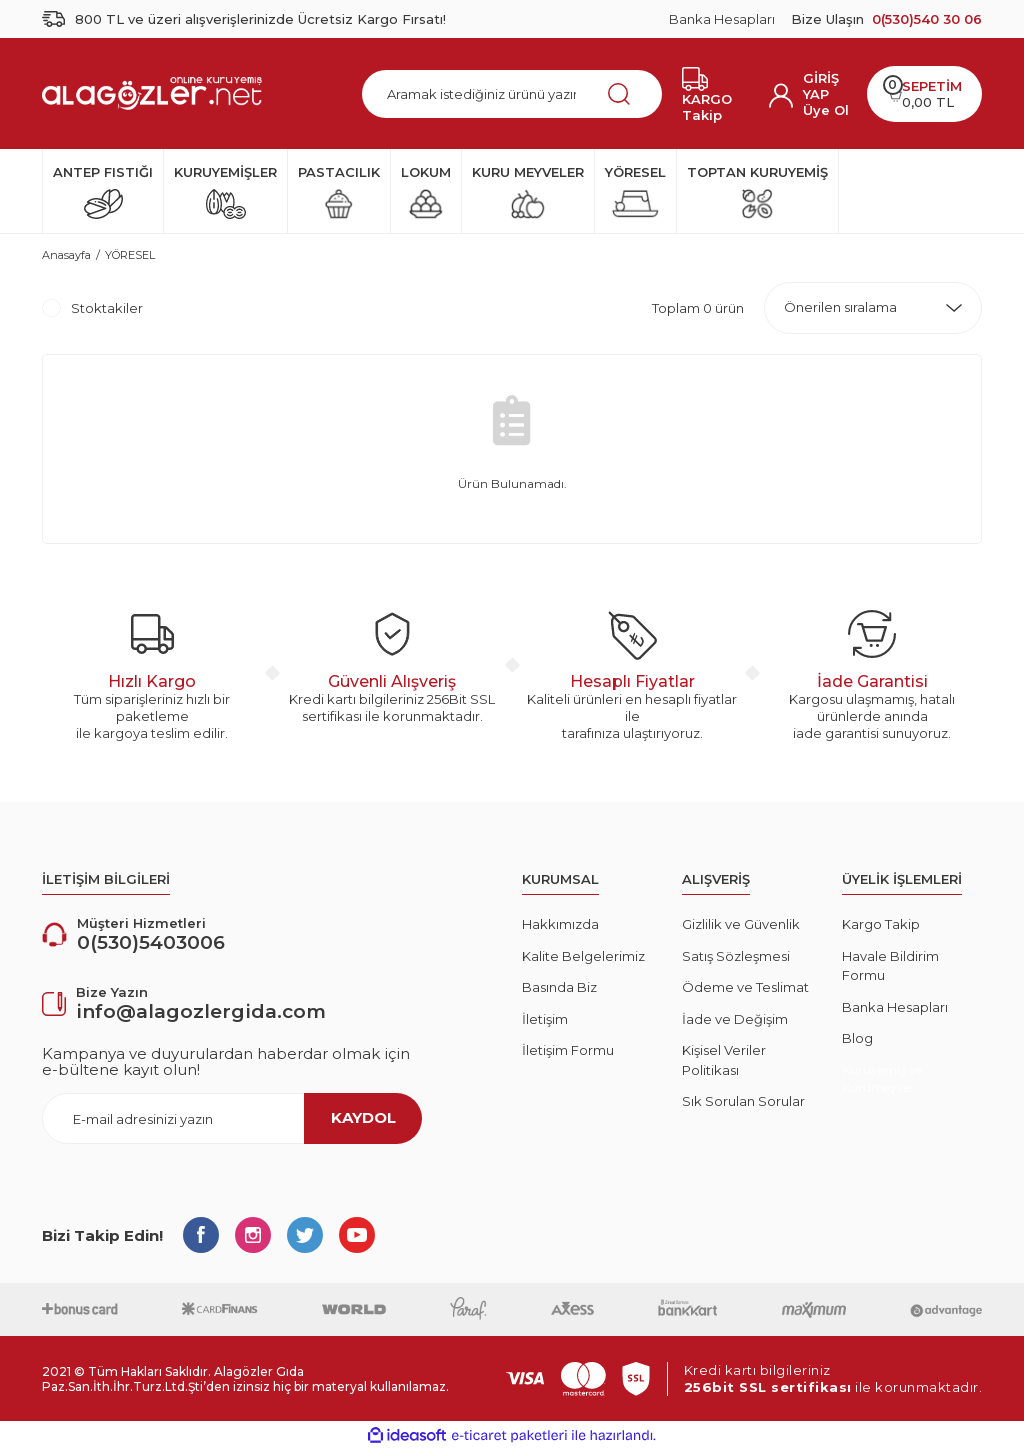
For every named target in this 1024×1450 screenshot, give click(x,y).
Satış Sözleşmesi (736, 956)
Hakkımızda (560, 924)
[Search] (512, 94)
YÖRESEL (130, 255)
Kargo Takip (881, 924)
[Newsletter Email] (232, 1118)
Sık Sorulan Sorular (743, 1101)
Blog (857, 1038)
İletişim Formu (568, 1050)
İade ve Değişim (735, 1019)
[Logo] (152, 93)
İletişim (545, 1019)
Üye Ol (826, 110)
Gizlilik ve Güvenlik (741, 924)
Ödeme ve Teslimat (745, 987)
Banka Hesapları (722, 19)
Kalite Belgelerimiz (583, 956)
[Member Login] (827, 86)
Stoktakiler (107, 308)
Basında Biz (559, 987)
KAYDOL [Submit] (363, 1117)
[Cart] (924, 94)
